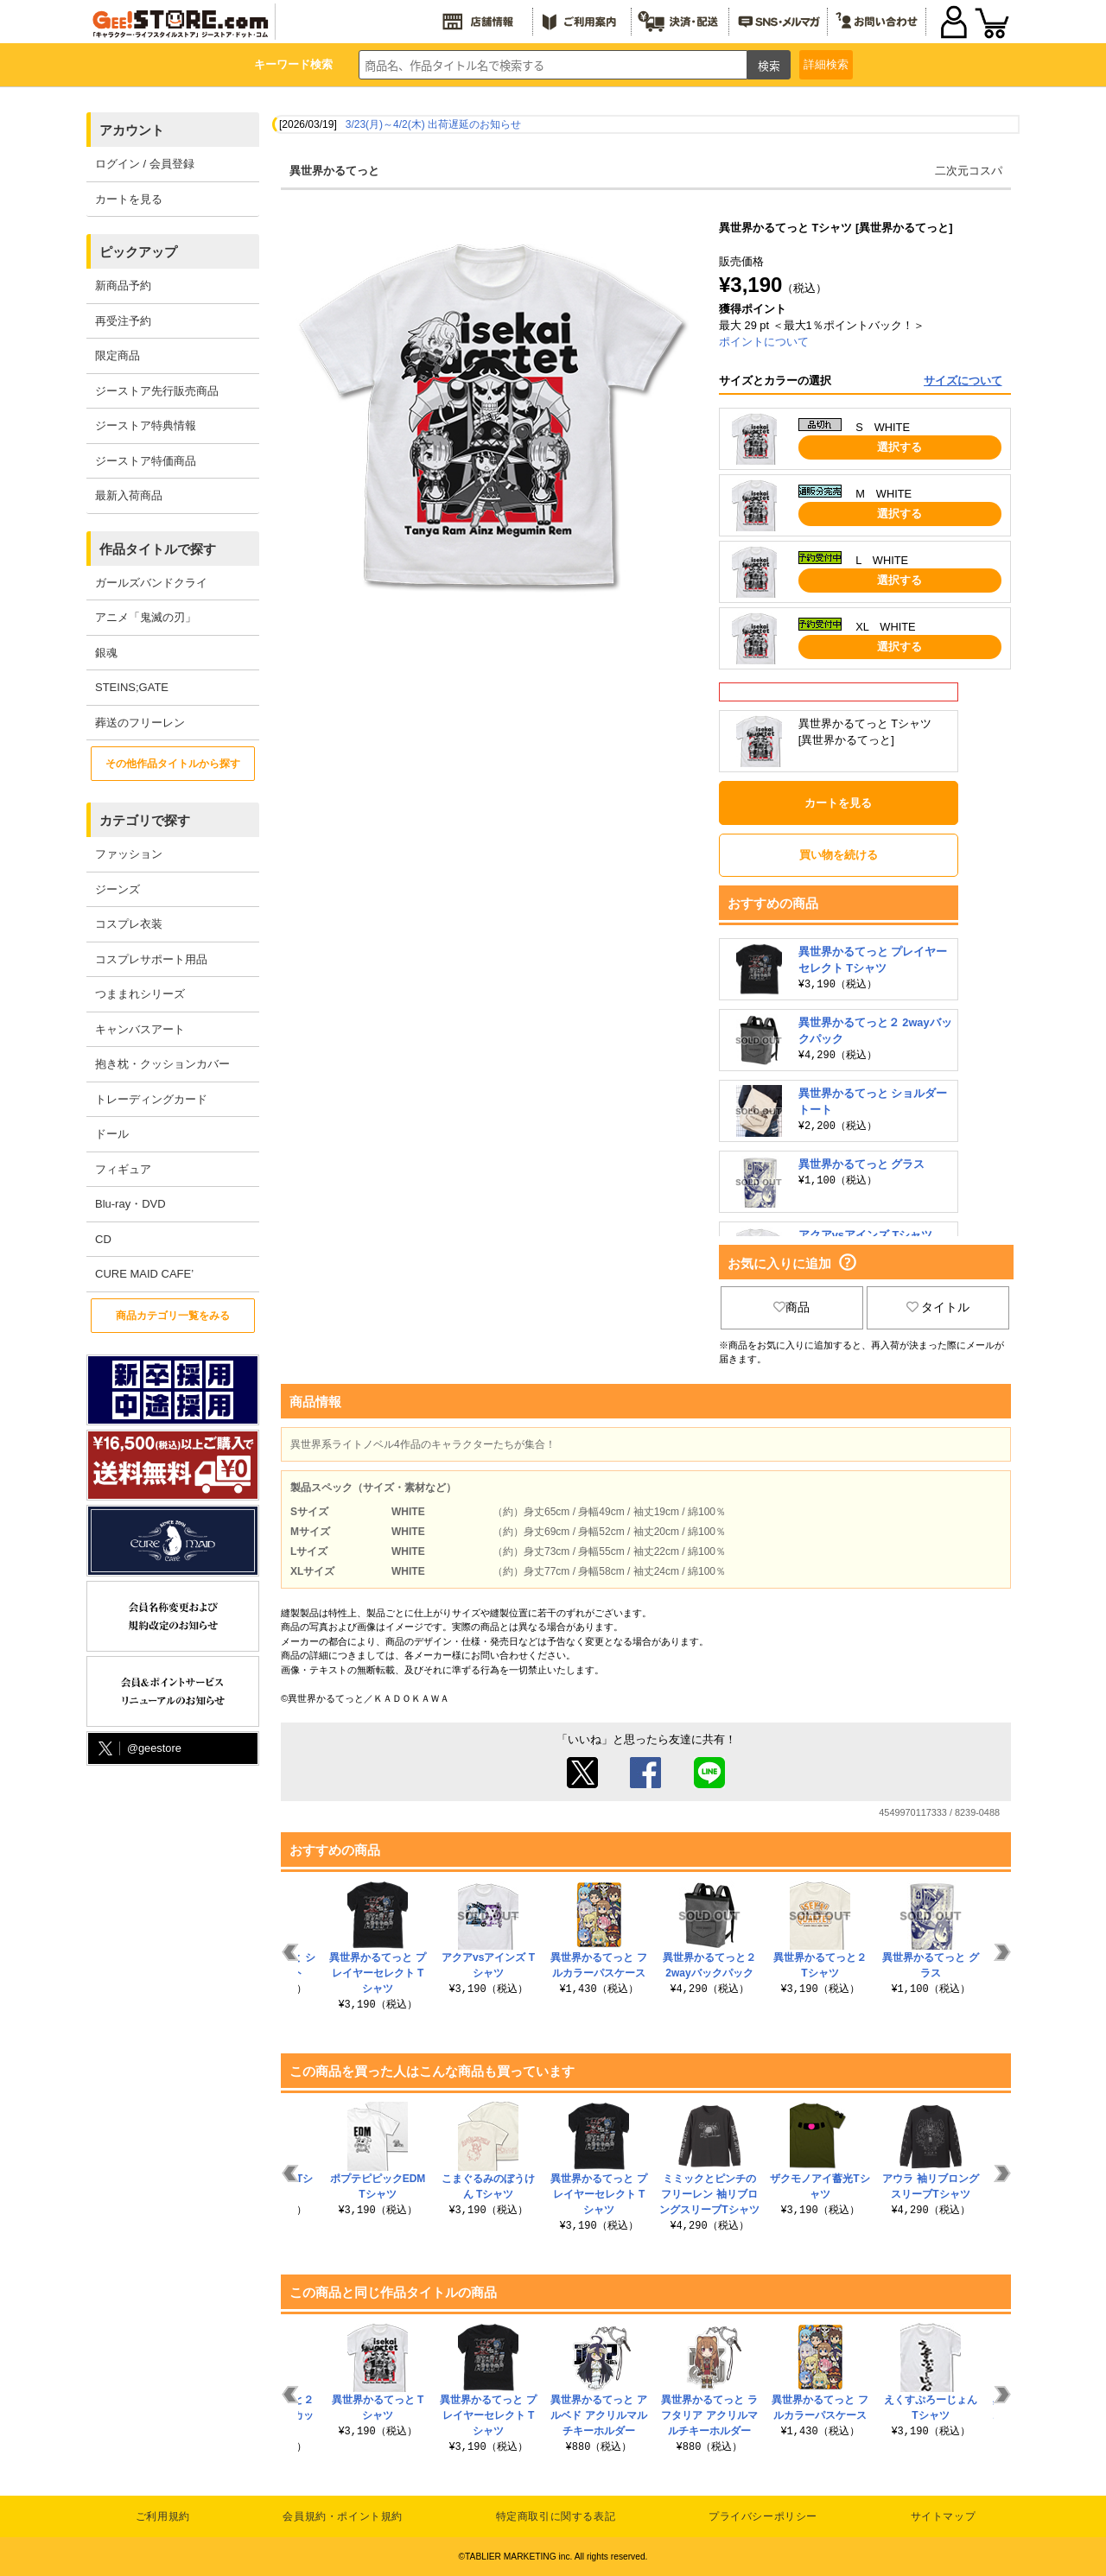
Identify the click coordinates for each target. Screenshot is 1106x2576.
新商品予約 (123, 285)
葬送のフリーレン (140, 722)
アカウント (131, 130)
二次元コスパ (968, 170)
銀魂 (106, 652)
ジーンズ (117, 889)
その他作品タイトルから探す (172, 764)
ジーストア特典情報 (145, 425)
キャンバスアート (140, 1029)
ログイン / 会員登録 (144, 163)
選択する (899, 447)
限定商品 (117, 355)
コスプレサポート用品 (151, 959)
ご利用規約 (163, 2516)
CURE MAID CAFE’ (144, 1273)
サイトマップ (943, 2516)
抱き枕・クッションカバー (162, 1063)
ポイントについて (764, 341)
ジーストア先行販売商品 (157, 390)
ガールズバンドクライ (151, 582)
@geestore (138, 1749)
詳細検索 (826, 64)
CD (103, 1239)
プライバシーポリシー (763, 2516)
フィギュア (123, 1169)
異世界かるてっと (334, 170)
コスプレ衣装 (128, 923)
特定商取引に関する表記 (556, 2516)
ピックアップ (138, 251)
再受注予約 (123, 320)
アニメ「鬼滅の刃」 (145, 617)
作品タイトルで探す (157, 549)
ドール (112, 1133)
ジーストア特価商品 (145, 460)
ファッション (128, 853)
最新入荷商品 (128, 495)
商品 (791, 1307)
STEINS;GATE (131, 687)
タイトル (938, 1307)
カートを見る (128, 199)
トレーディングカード (151, 1099)
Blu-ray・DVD (130, 1203)
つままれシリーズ (140, 993)
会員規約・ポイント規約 (343, 2516)
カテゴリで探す (144, 820)
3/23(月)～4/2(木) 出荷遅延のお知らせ (433, 124)
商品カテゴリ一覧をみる (173, 1316)
